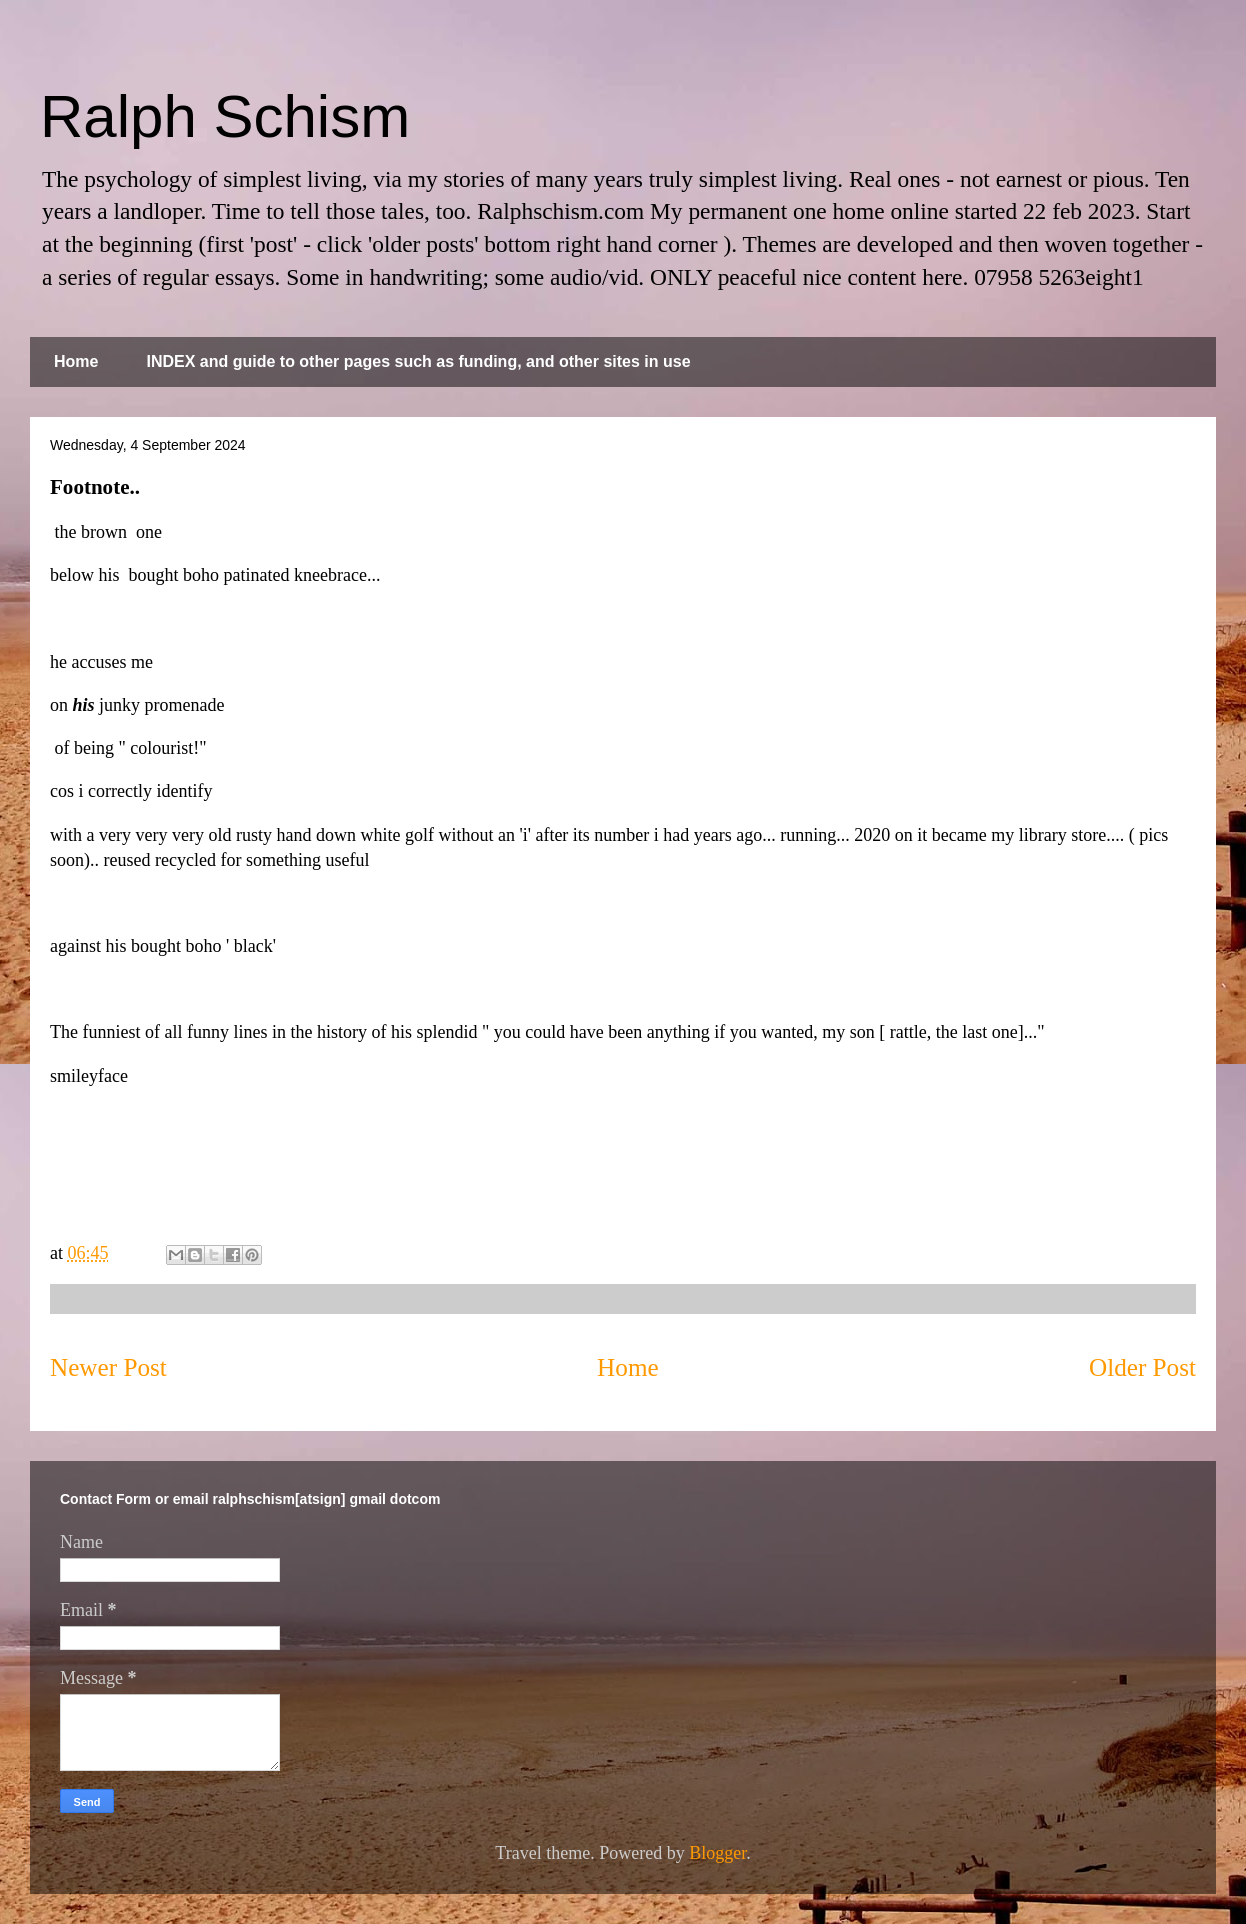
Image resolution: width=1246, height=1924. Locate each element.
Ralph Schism (225, 116)
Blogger (717, 1853)
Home (76, 361)
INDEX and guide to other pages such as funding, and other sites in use (418, 361)
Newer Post (108, 1367)
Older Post (1142, 1367)
